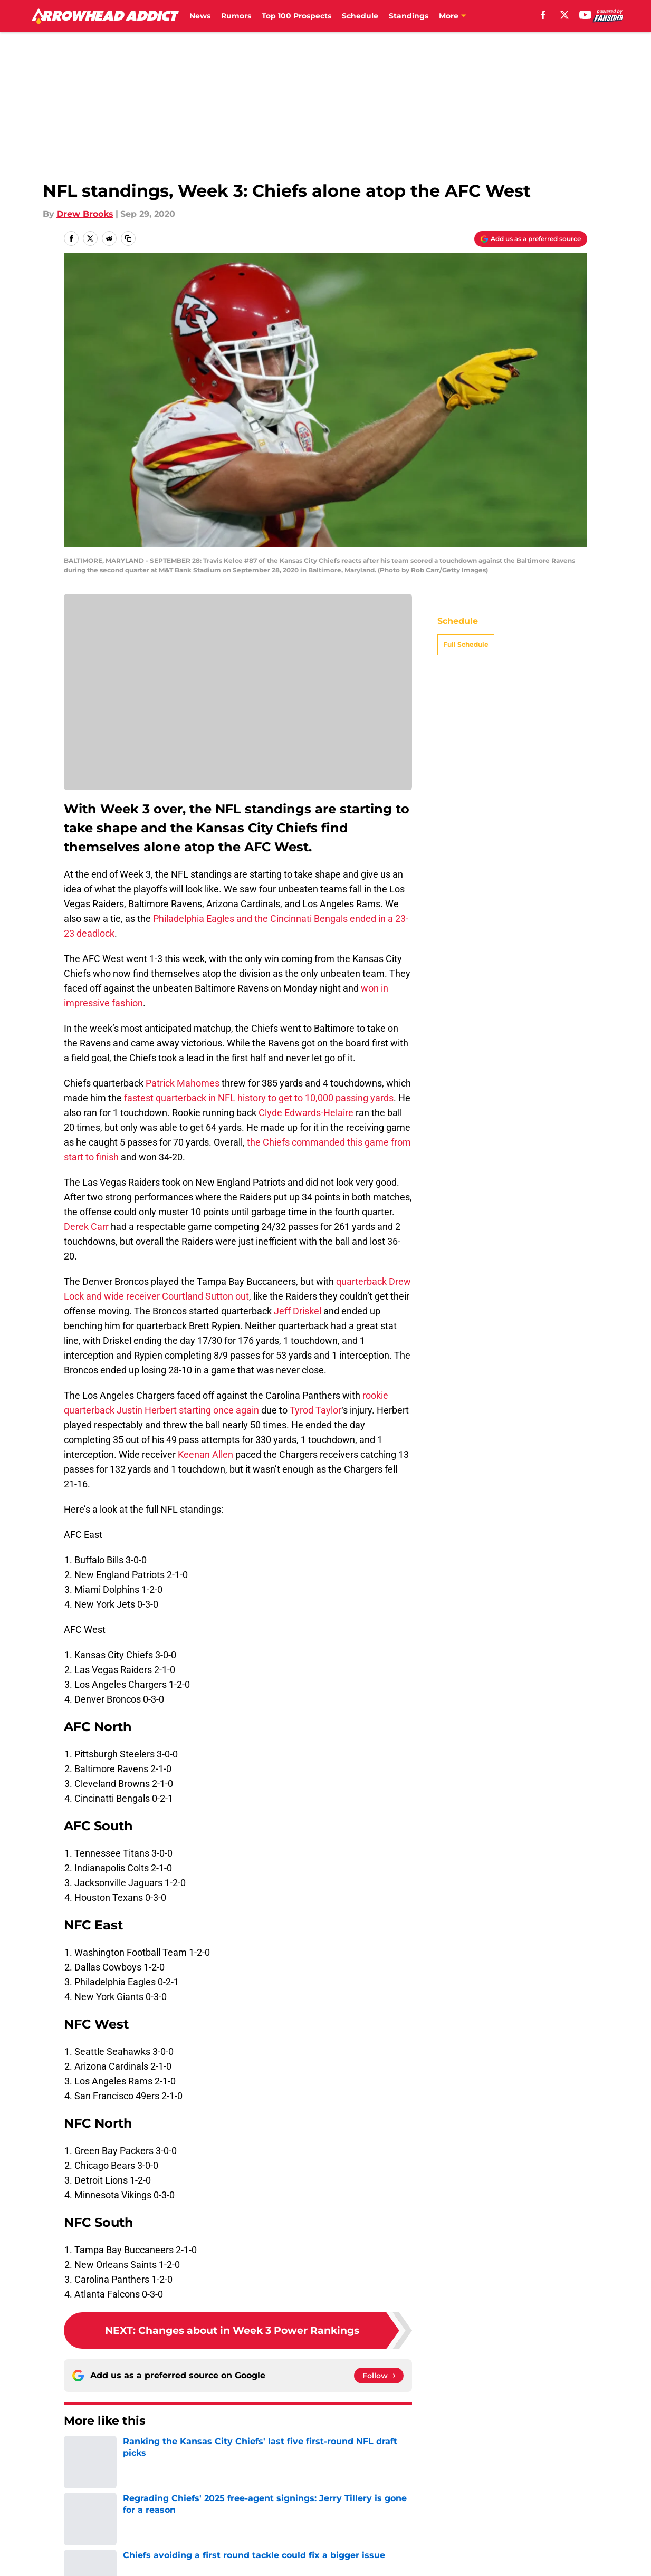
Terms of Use (331, 2546)
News (199, 16)
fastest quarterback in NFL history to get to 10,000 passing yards (258, 1097)
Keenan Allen (205, 1454)
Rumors (236, 16)
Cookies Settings (338, 2565)
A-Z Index (224, 2565)
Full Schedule (466, 644)
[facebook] (543, 15)
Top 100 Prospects (296, 16)
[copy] (128, 238)
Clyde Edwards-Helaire (306, 1112)
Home (75, 2452)
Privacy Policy (232, 2546)
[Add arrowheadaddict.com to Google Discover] (530, 239)
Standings (408, 16)
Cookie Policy (444, 2546)
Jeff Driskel (297, 1310)
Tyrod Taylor (315, 1410)
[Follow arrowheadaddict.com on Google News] (379, 2375)
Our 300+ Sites (446, 2526)
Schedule (360, 16)
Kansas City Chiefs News (145, 2452)
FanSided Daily (551, 2526)
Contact (320, 2526)
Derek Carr (86, 1226)
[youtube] (585, 15)
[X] (564, 15)
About (75, 2526)
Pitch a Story (88, 2546)
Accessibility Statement (111, 2565)
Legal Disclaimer (554, 2546)
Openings (223, 2526)
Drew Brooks (84, 214)
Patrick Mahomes (182, 1083)
